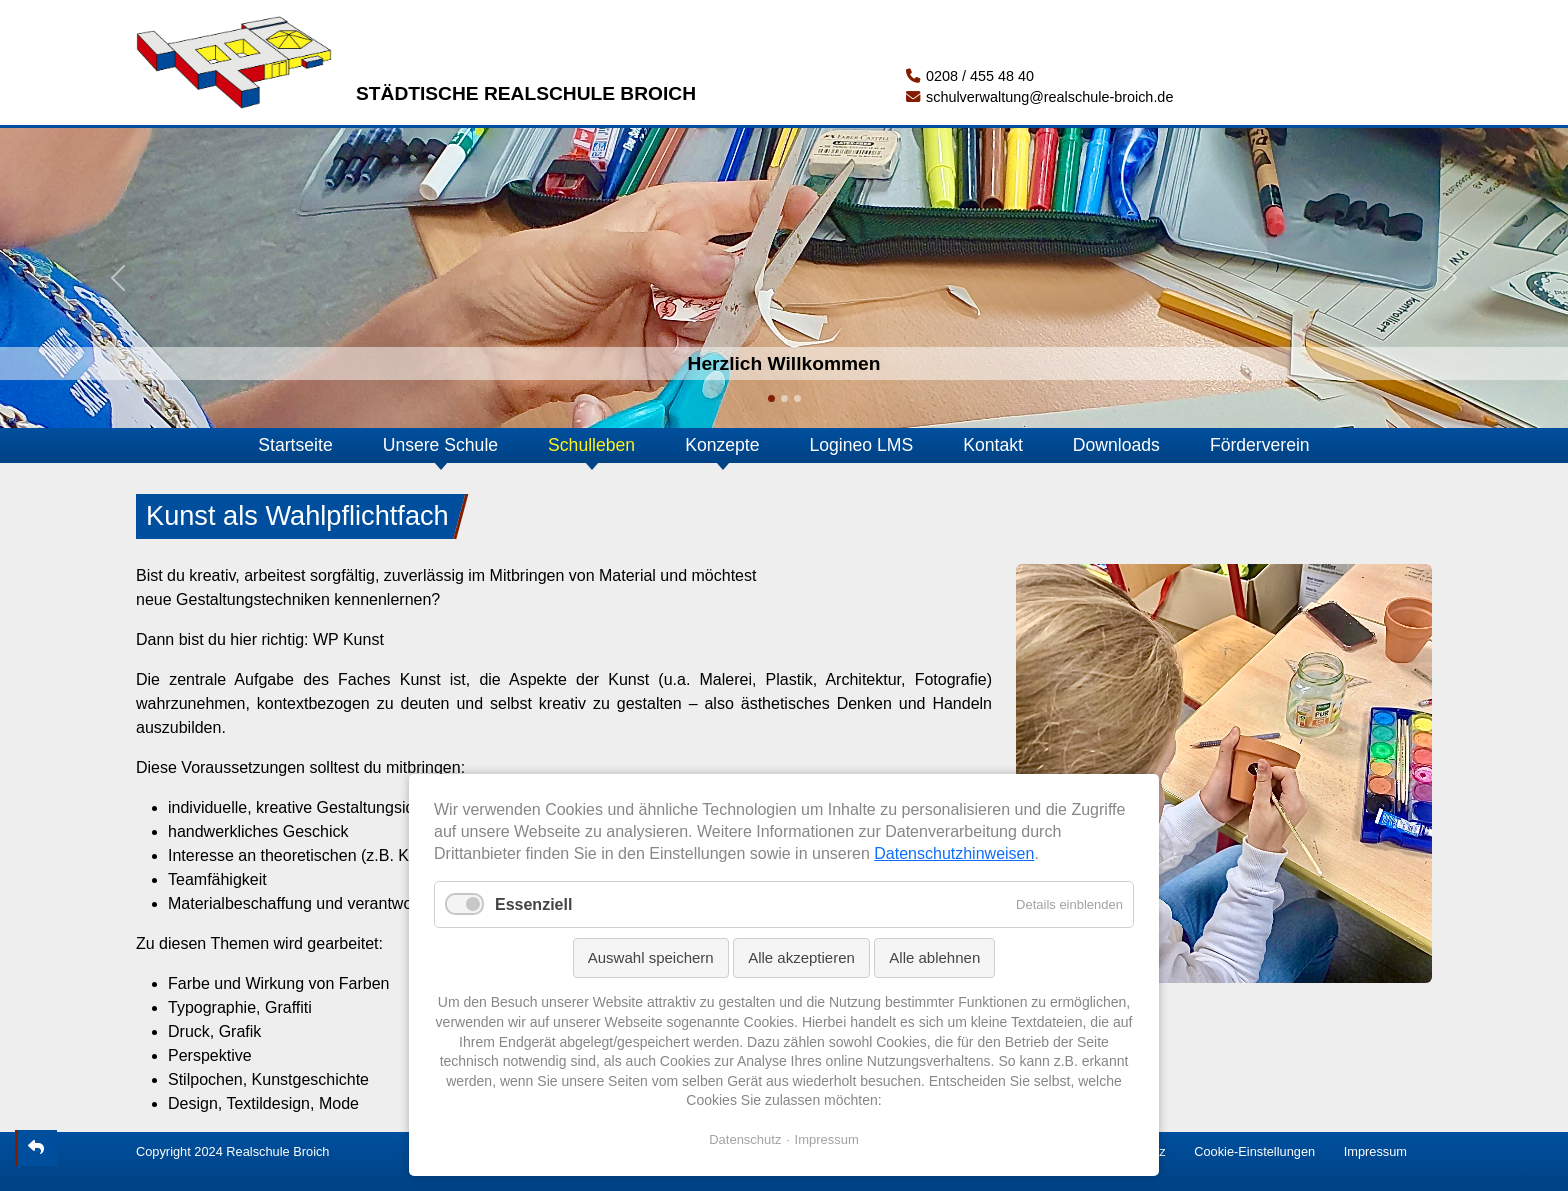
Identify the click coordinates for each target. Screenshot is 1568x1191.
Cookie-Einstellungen (1254, 1151)
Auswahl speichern (651, 957)
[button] (117, 278)
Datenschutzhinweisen (954, 853)
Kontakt (993, 445)
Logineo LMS (862, 445)
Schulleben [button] (591, 445)
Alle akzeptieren (801, 957)
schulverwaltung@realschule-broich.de (1039, 97)
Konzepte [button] (722, 445)
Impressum (1375, 1151)
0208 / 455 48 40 (970, 76)
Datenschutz (745, 1139)
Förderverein (1260, 445)
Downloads (1116, 445)
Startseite (295, 445)
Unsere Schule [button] (440, 445)
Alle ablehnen (934, 957)
